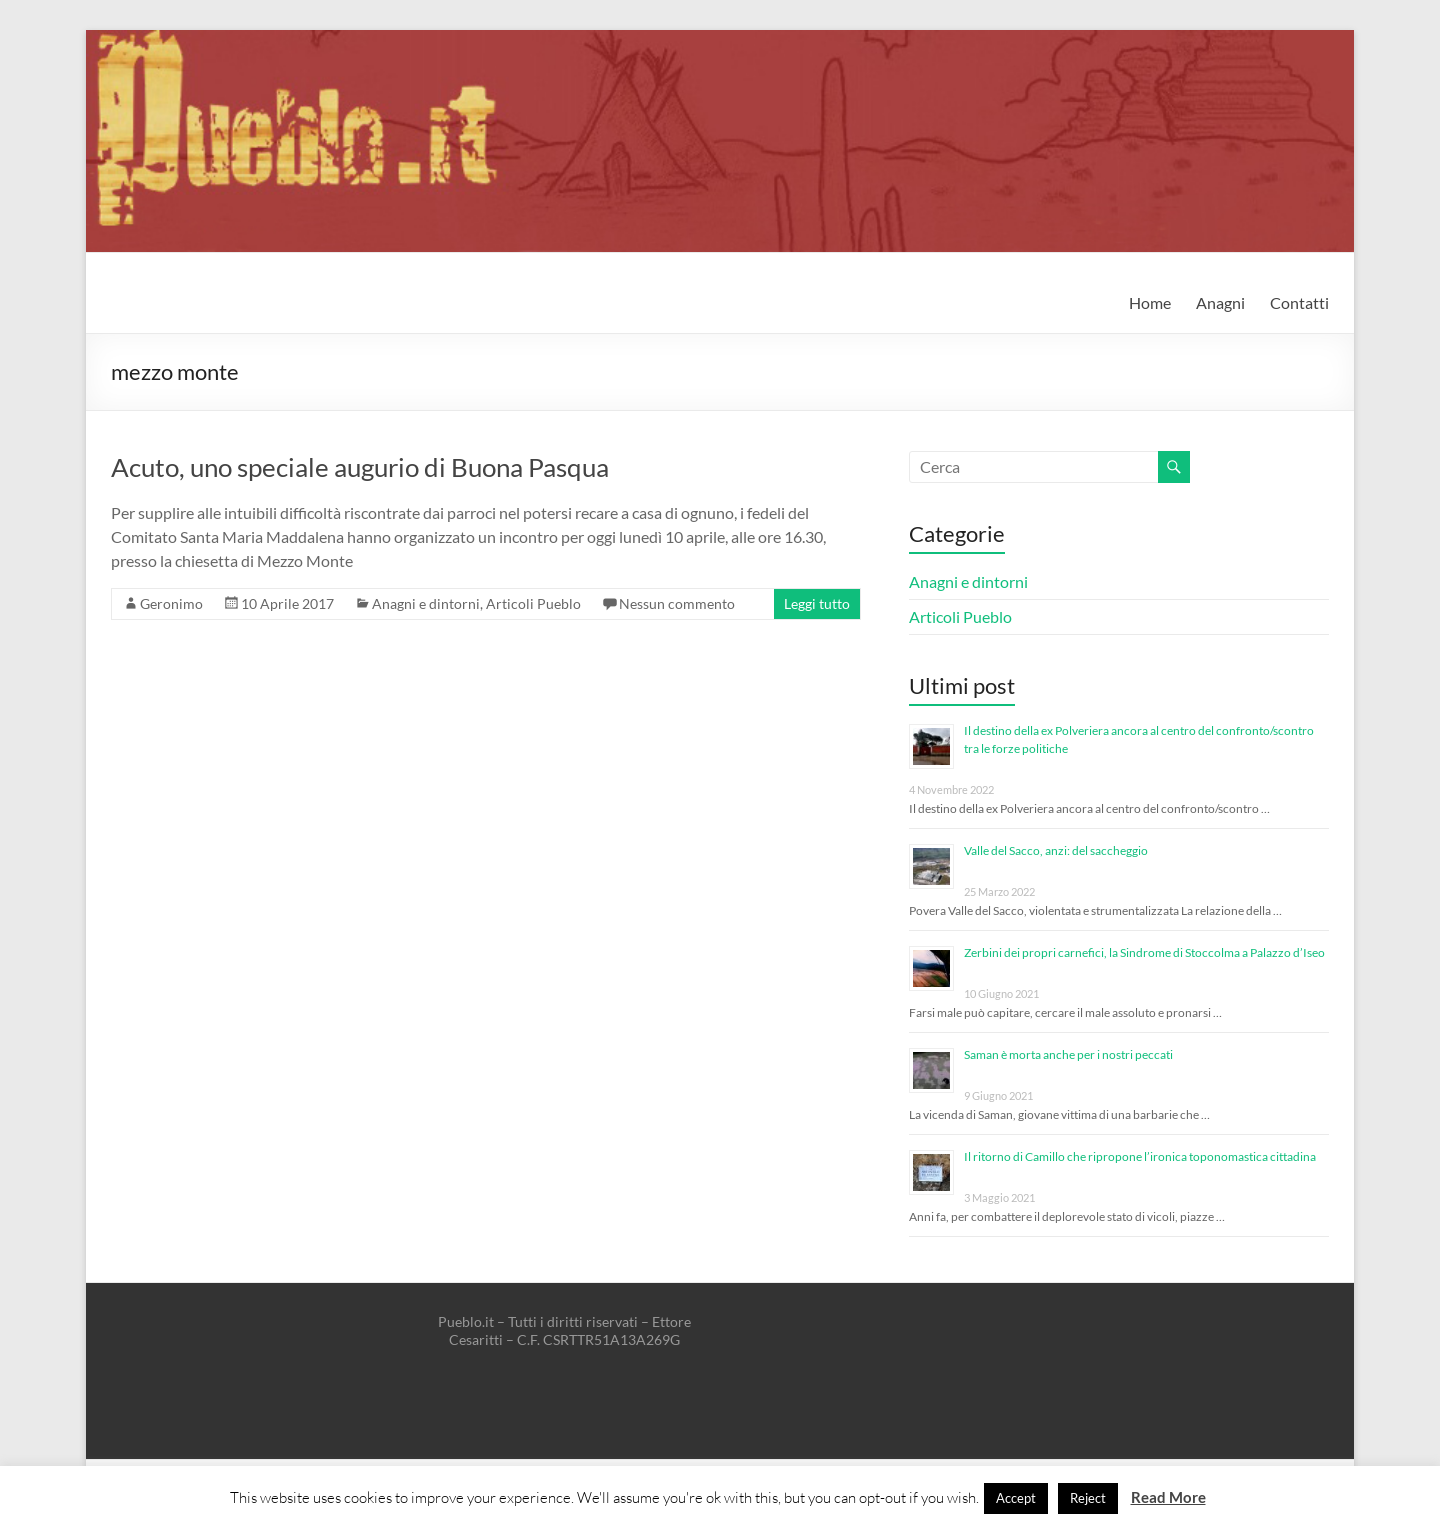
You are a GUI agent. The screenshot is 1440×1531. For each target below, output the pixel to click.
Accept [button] (1016, 1498)
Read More (1168, 1497)
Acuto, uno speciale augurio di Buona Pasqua (360, 467)
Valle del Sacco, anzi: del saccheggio (1056, 850)
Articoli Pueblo (533, 603)
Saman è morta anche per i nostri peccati (1068, 1054)
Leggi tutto (817, 603)
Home (1150, 302)
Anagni (1220, 302)
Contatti (1299, 302)
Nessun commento (677, 603)
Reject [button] (1088, 1498)
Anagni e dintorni (426, 603)
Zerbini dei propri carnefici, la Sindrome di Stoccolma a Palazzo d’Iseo (1144, 952)
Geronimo (171, 603)
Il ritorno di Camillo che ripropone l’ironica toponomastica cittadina (1140, 1156)
